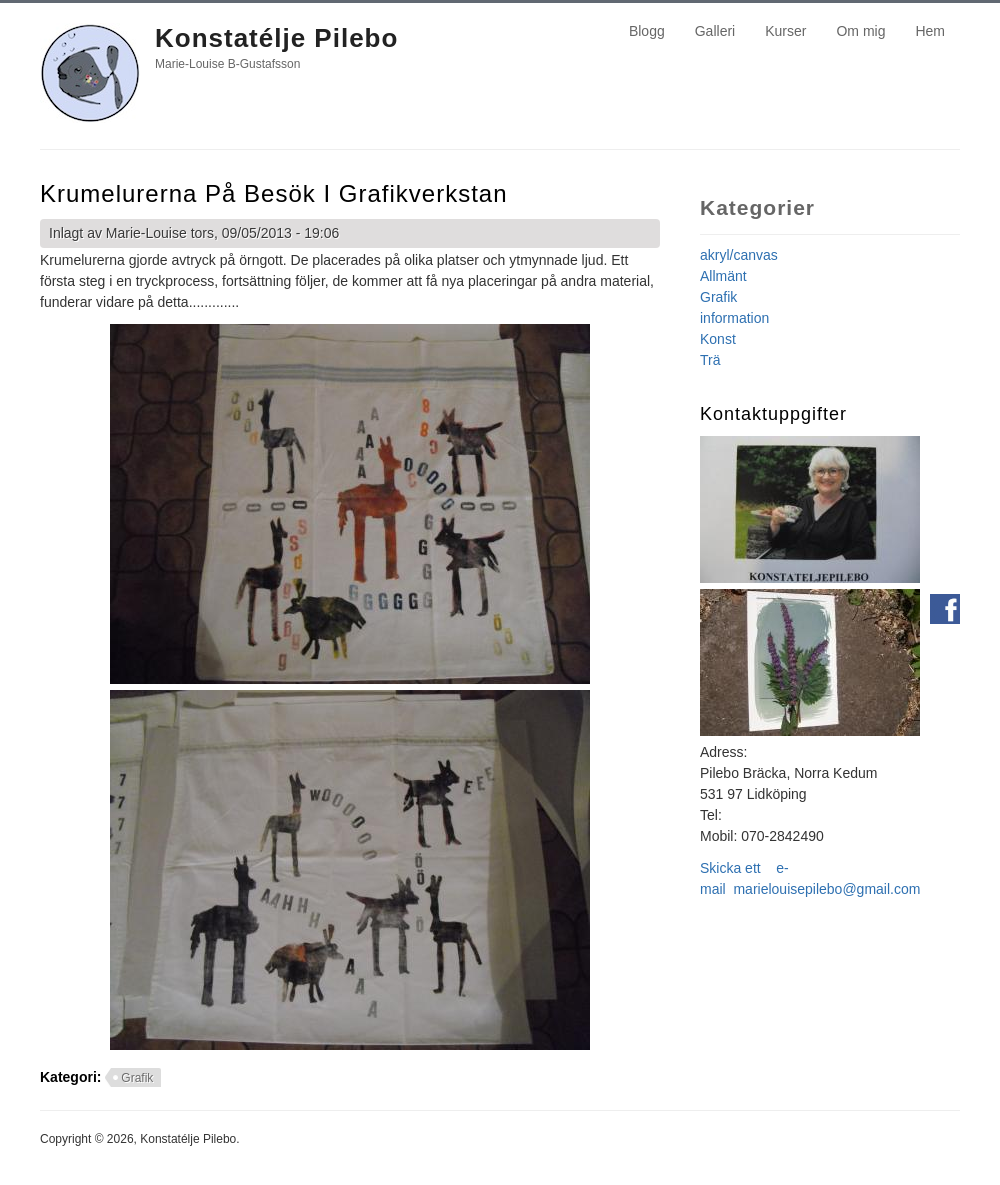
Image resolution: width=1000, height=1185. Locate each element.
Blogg (647, 31)
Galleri (715, 31)
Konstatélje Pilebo (276, 38)
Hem (930, 31)
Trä (710, 360)
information (734, 318)
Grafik (137, 1078)
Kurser (785, 31)
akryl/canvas (739, 255)
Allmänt (723, 276)
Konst (718, 339)
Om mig (860, 31)
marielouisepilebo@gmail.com (826, 889)
